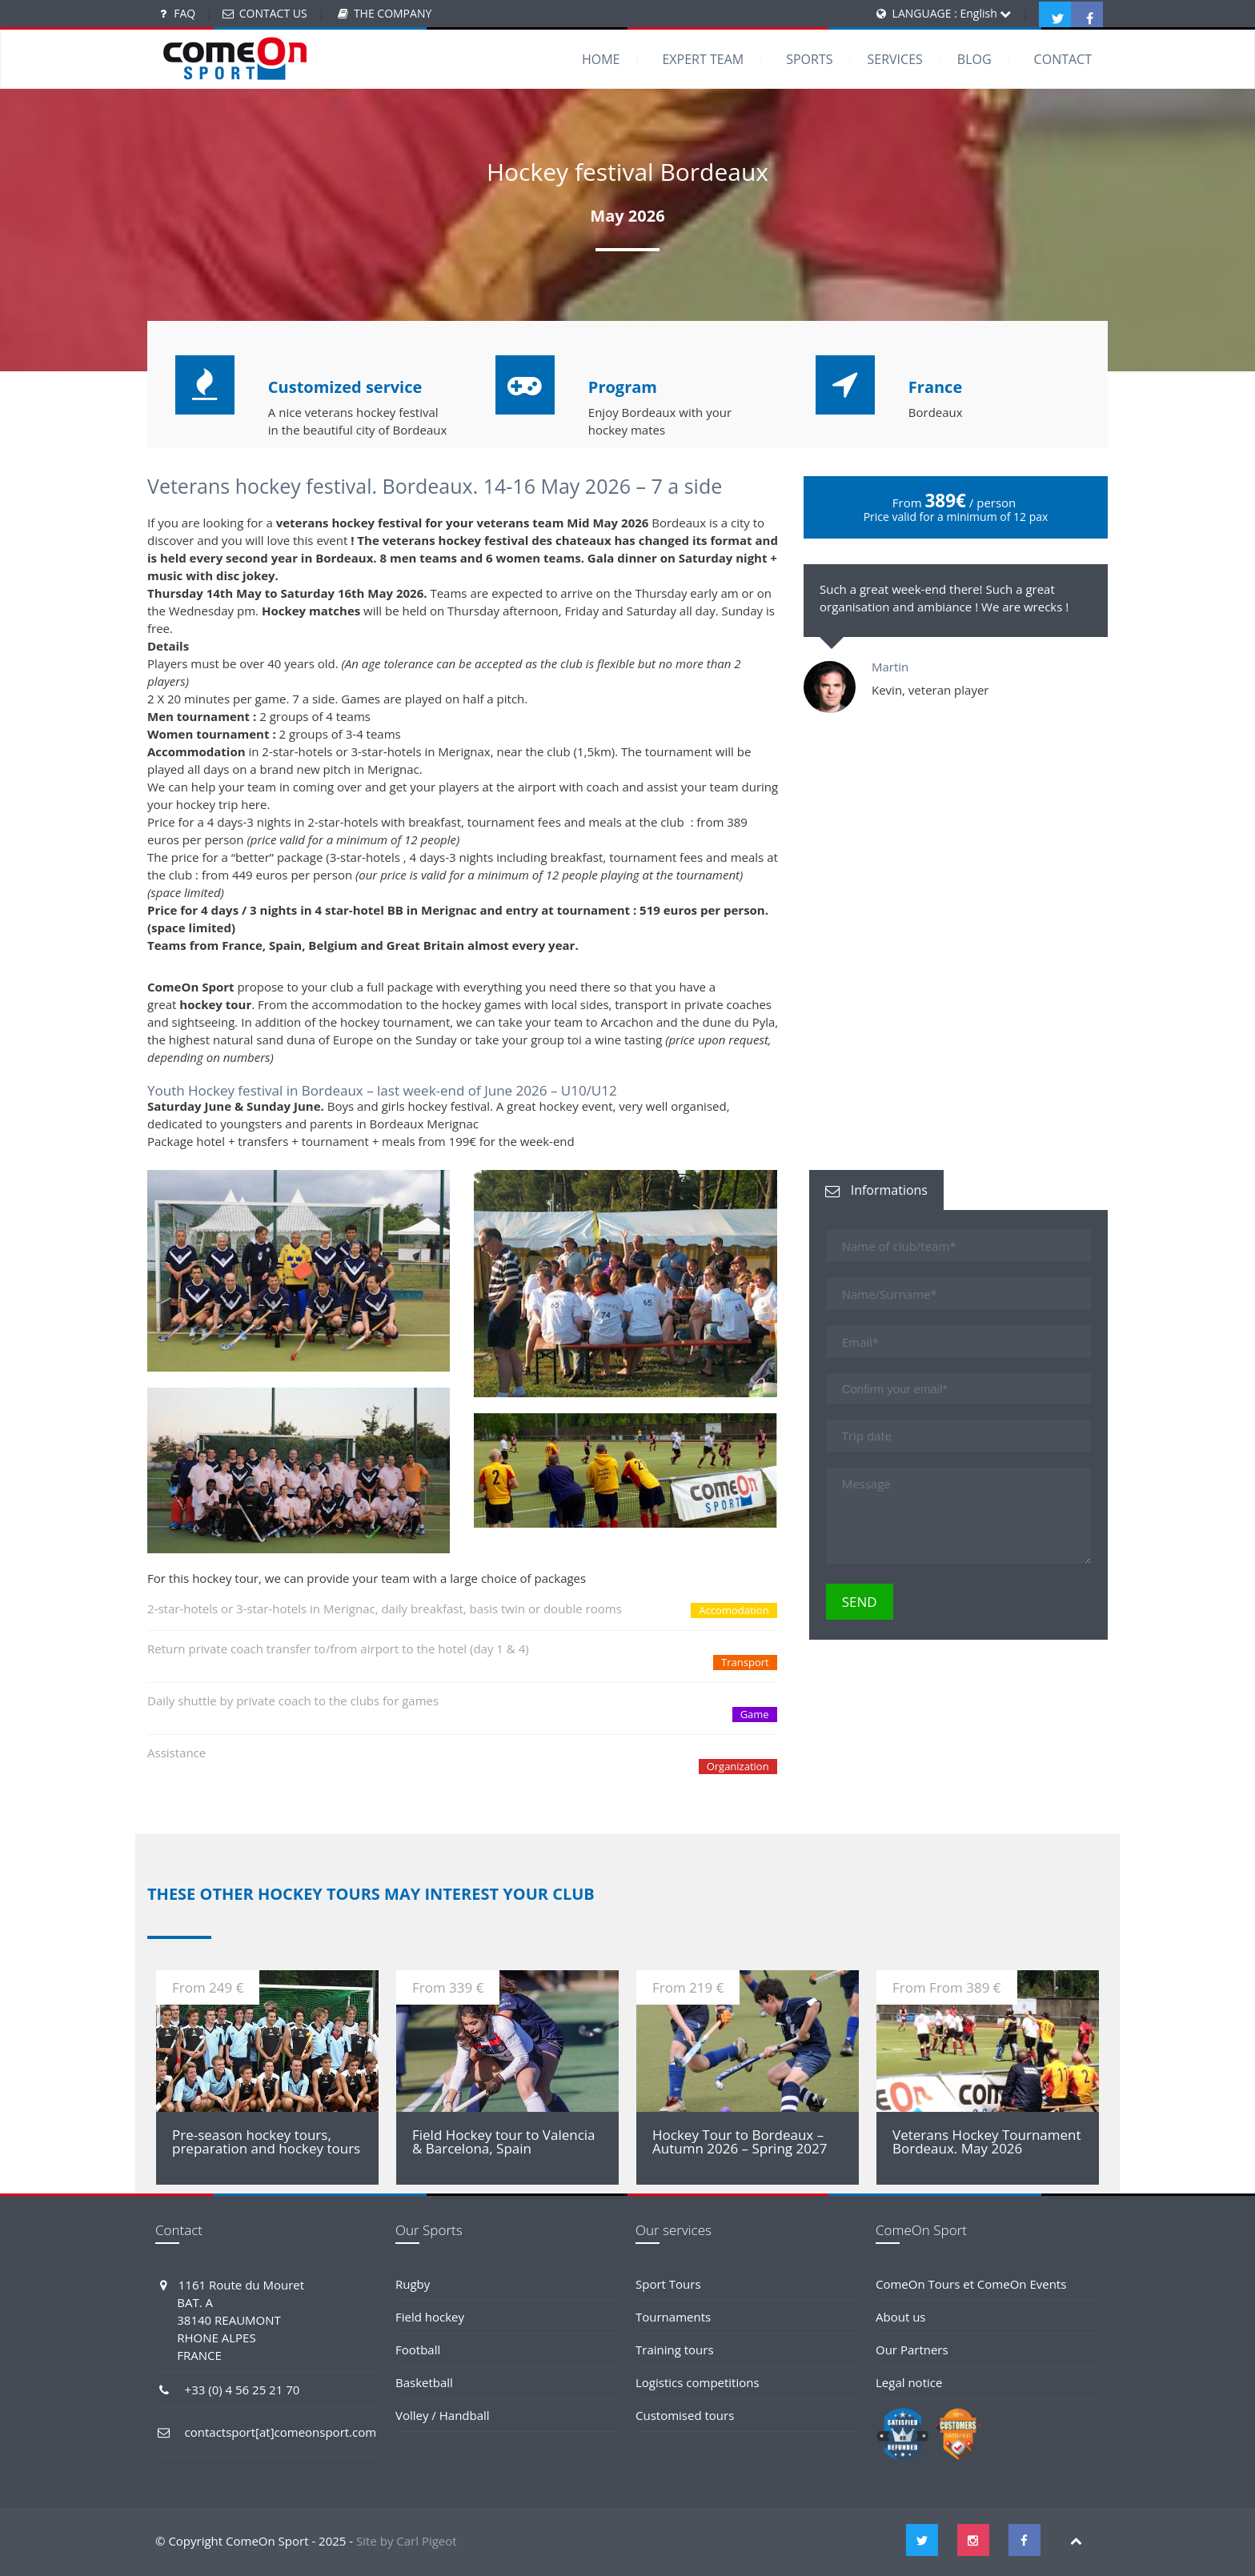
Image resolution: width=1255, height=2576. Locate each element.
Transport (745, 1662)
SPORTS (809, 59)
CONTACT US (273, 13)
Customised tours (685, 2415)
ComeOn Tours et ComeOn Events (971, 2284)
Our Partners (912, 2350)
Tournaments (673, 2317)
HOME (601, 59)
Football (417, 2350)
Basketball (424, 2382)
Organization (738, 1766)
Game (754, 1714)
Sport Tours (668, 2284)
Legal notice (909, 2382)
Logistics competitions (698, 2382)
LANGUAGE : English (952, 13)
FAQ (184, 13)
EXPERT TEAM (703, 59)
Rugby (412, 2284)
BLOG (974, 59)
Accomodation (733, 1610)
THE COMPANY (392, 13)
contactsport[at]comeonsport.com (281, 2432)
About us (900, 2317)
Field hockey (429, 2317)
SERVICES (895, 59)
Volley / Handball (442, 2415)
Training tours (675, 2350)
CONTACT (1063, 59)
